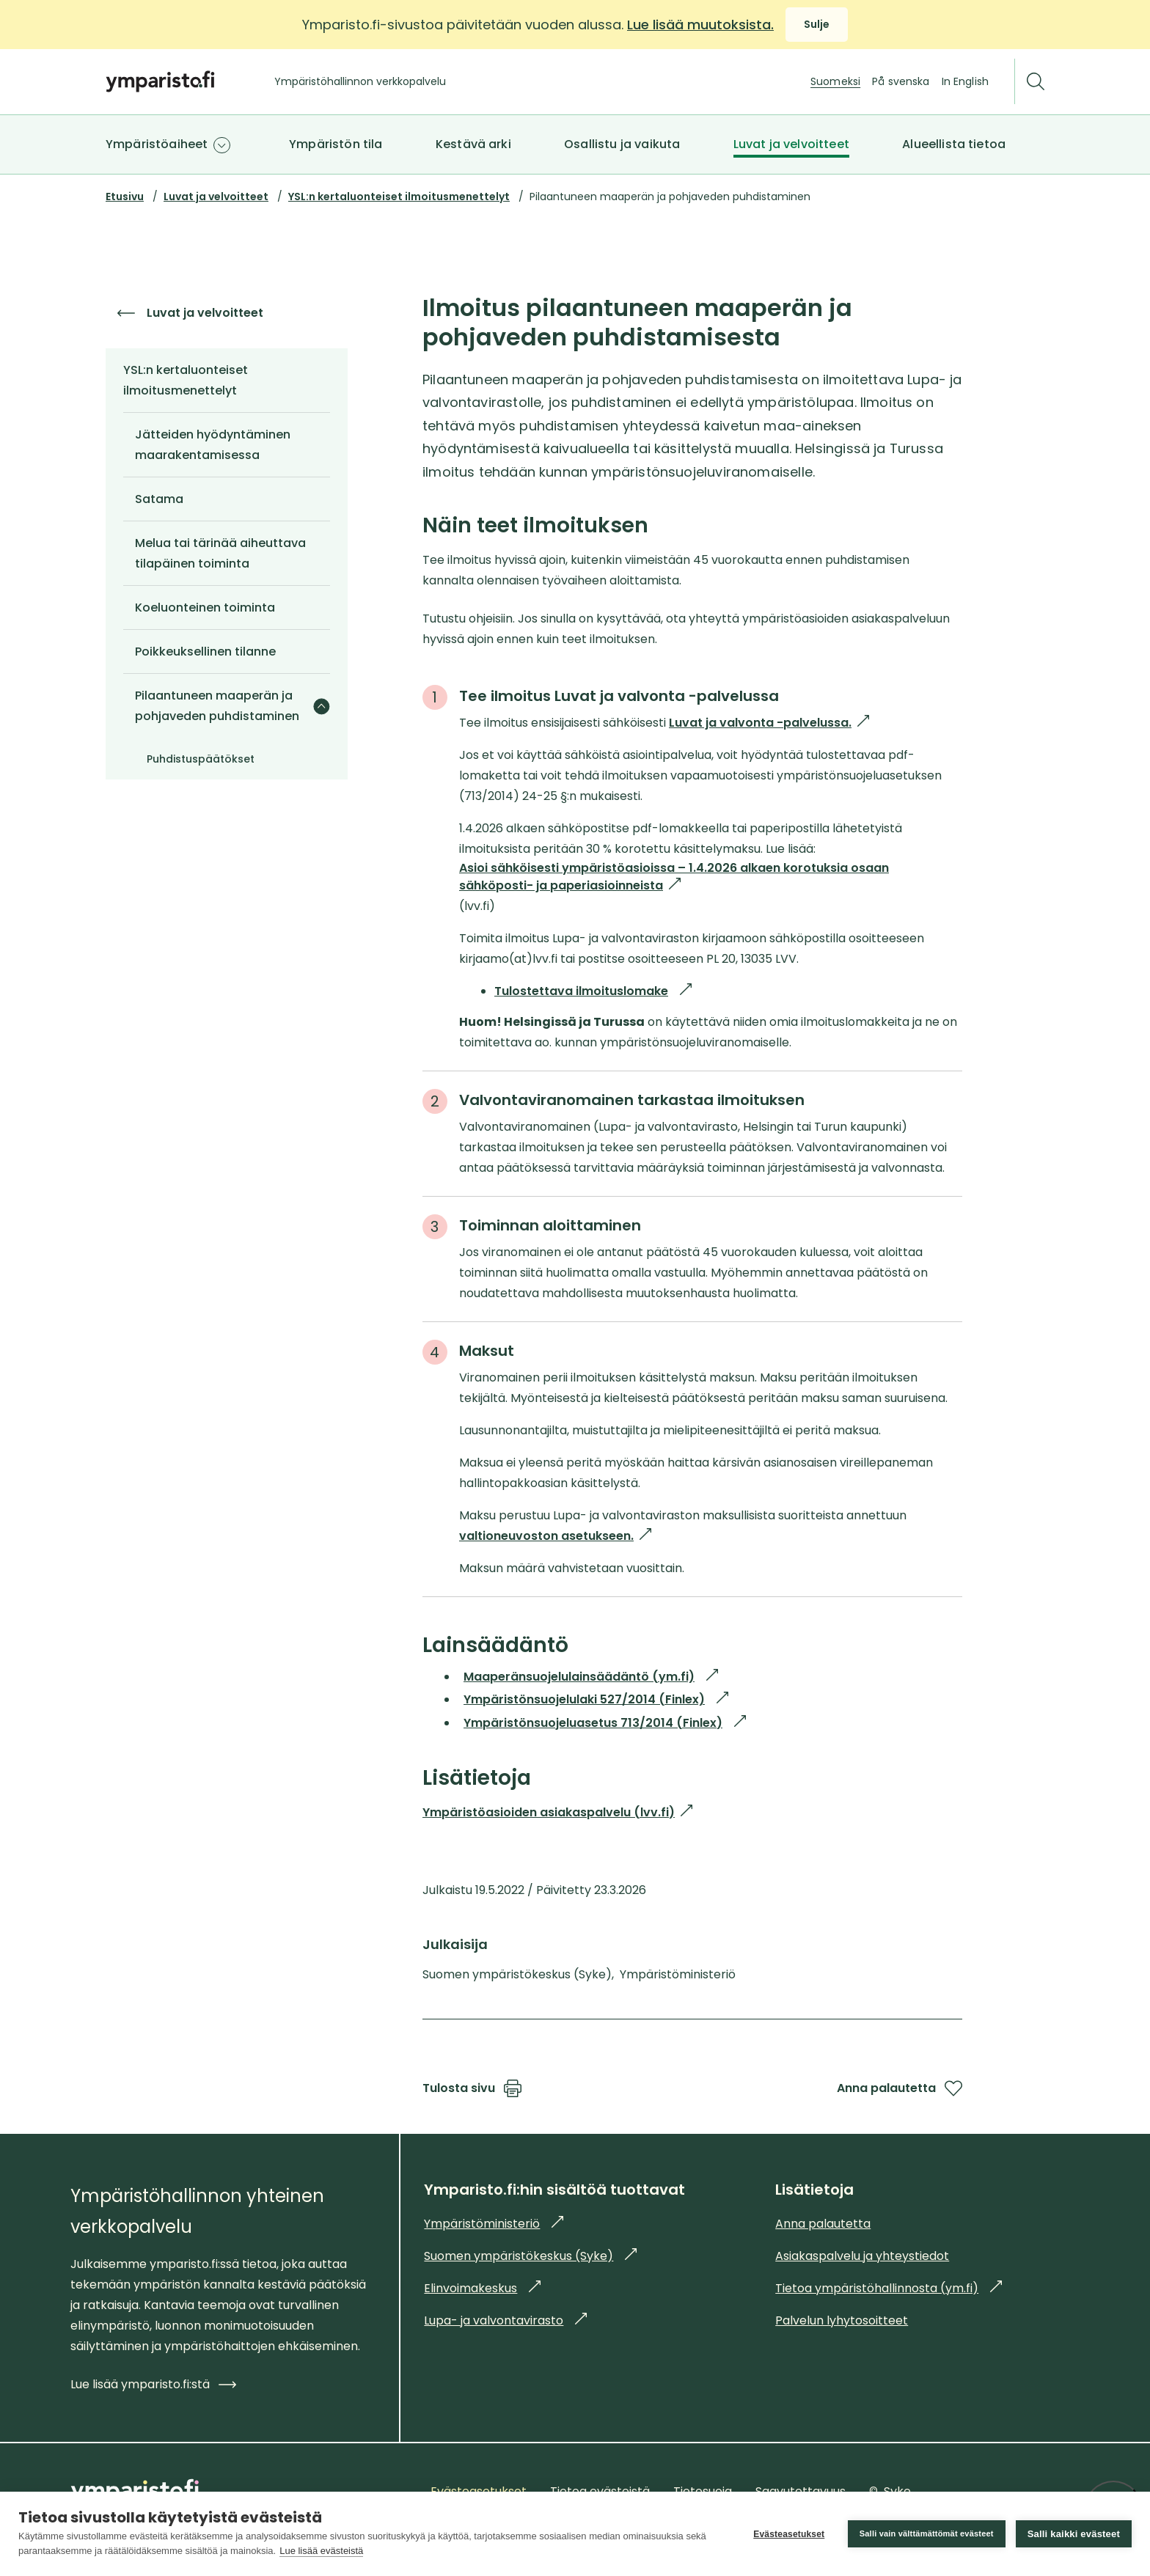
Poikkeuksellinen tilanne (205, 651)
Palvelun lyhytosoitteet (841, 2320)
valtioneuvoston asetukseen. (555, 1536)
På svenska (900, 81)
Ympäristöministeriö (493, 2223)
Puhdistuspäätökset (200, 759)
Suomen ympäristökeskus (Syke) (530, 2255)
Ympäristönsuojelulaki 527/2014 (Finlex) (596, 1699)
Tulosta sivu (471, 2088)
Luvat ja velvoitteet (791, 144)
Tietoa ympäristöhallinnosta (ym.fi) (888, 2288)
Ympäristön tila (335, 144)
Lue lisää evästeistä (321, 2550)
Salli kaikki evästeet (1074, 2533)
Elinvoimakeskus (482, 2288)
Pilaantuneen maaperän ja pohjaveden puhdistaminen (217, 705)
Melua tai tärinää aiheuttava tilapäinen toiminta (220, 553)
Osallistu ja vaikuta (622, 144)
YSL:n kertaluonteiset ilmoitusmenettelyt (399, 196)
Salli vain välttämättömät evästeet (927, 2533)
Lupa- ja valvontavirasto (505, 2320)
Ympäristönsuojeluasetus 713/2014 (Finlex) (605, 1722)
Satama (159, 499)
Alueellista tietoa (954, 144)
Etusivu (125, 196)
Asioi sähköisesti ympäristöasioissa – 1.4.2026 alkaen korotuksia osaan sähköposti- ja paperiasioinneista (674, 877)
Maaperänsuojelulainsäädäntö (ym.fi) (591, 1676)
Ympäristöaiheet (157, 144)
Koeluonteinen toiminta (205, 607)
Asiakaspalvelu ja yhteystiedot (862, 2255)
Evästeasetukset (788, 2534)
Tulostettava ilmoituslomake (593, 991)
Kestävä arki (473, 144)
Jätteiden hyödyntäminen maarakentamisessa (212, 444)
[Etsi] (1035, 82)
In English (965, 81)
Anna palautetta (899, 2088)
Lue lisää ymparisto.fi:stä (153, 2384)
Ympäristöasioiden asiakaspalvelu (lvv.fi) (557, 1812)
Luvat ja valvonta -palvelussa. (769, 723)
